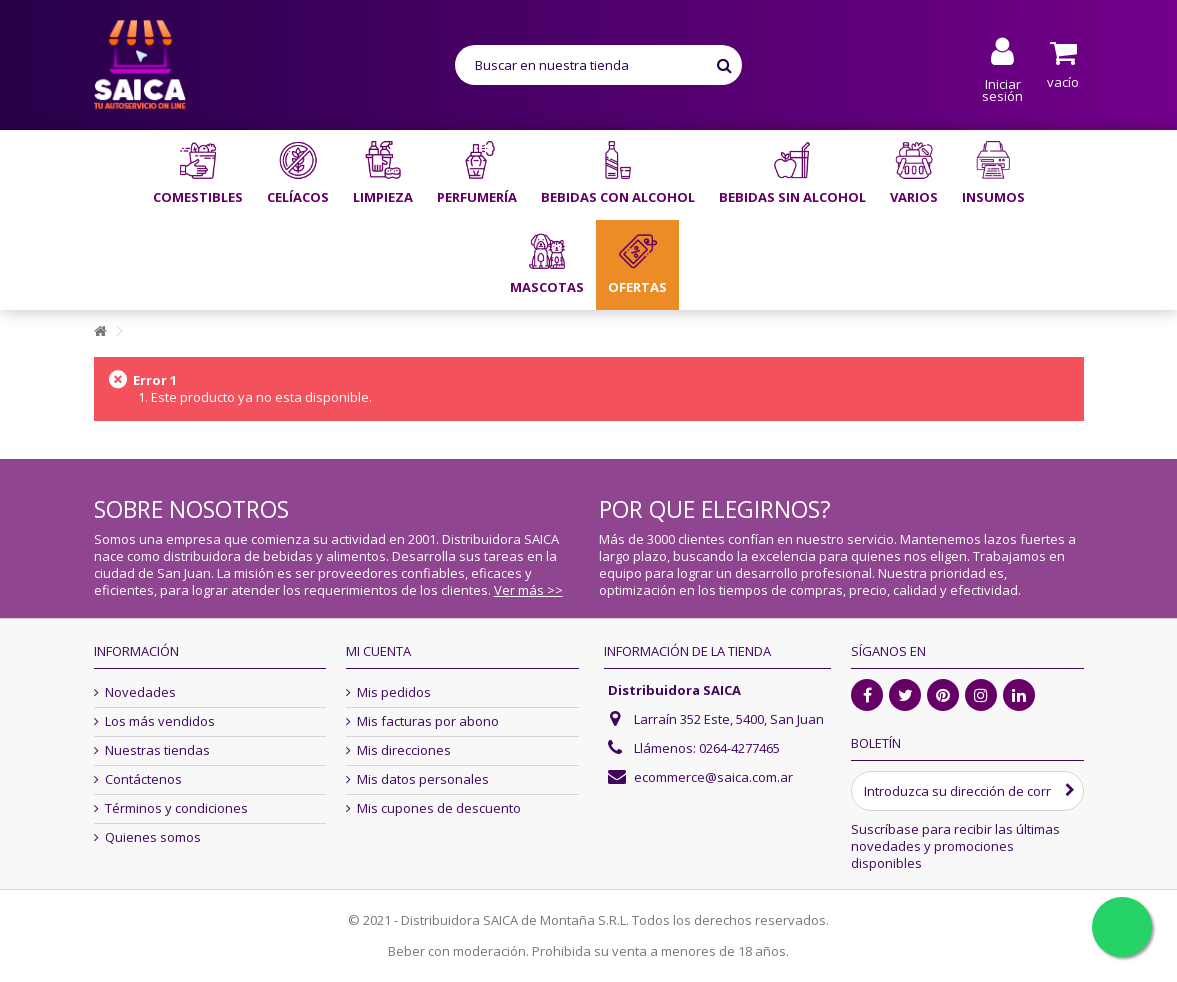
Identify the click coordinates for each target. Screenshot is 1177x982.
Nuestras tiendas (157, 750)
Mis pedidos (394, 692)
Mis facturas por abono (428, 721)
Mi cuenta (378, 651)
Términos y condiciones (176, 808)
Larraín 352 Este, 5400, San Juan (729, 719)
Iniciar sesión (1002, 88)
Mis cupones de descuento (439, 808)
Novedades (140, 692)
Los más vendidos (160, 721)
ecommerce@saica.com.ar (713, 777)
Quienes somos (153, 837)
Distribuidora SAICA (674, 690)
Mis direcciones (404, 750)
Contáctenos (143, 779)
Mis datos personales (423, 779)
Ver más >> (528, 590)
